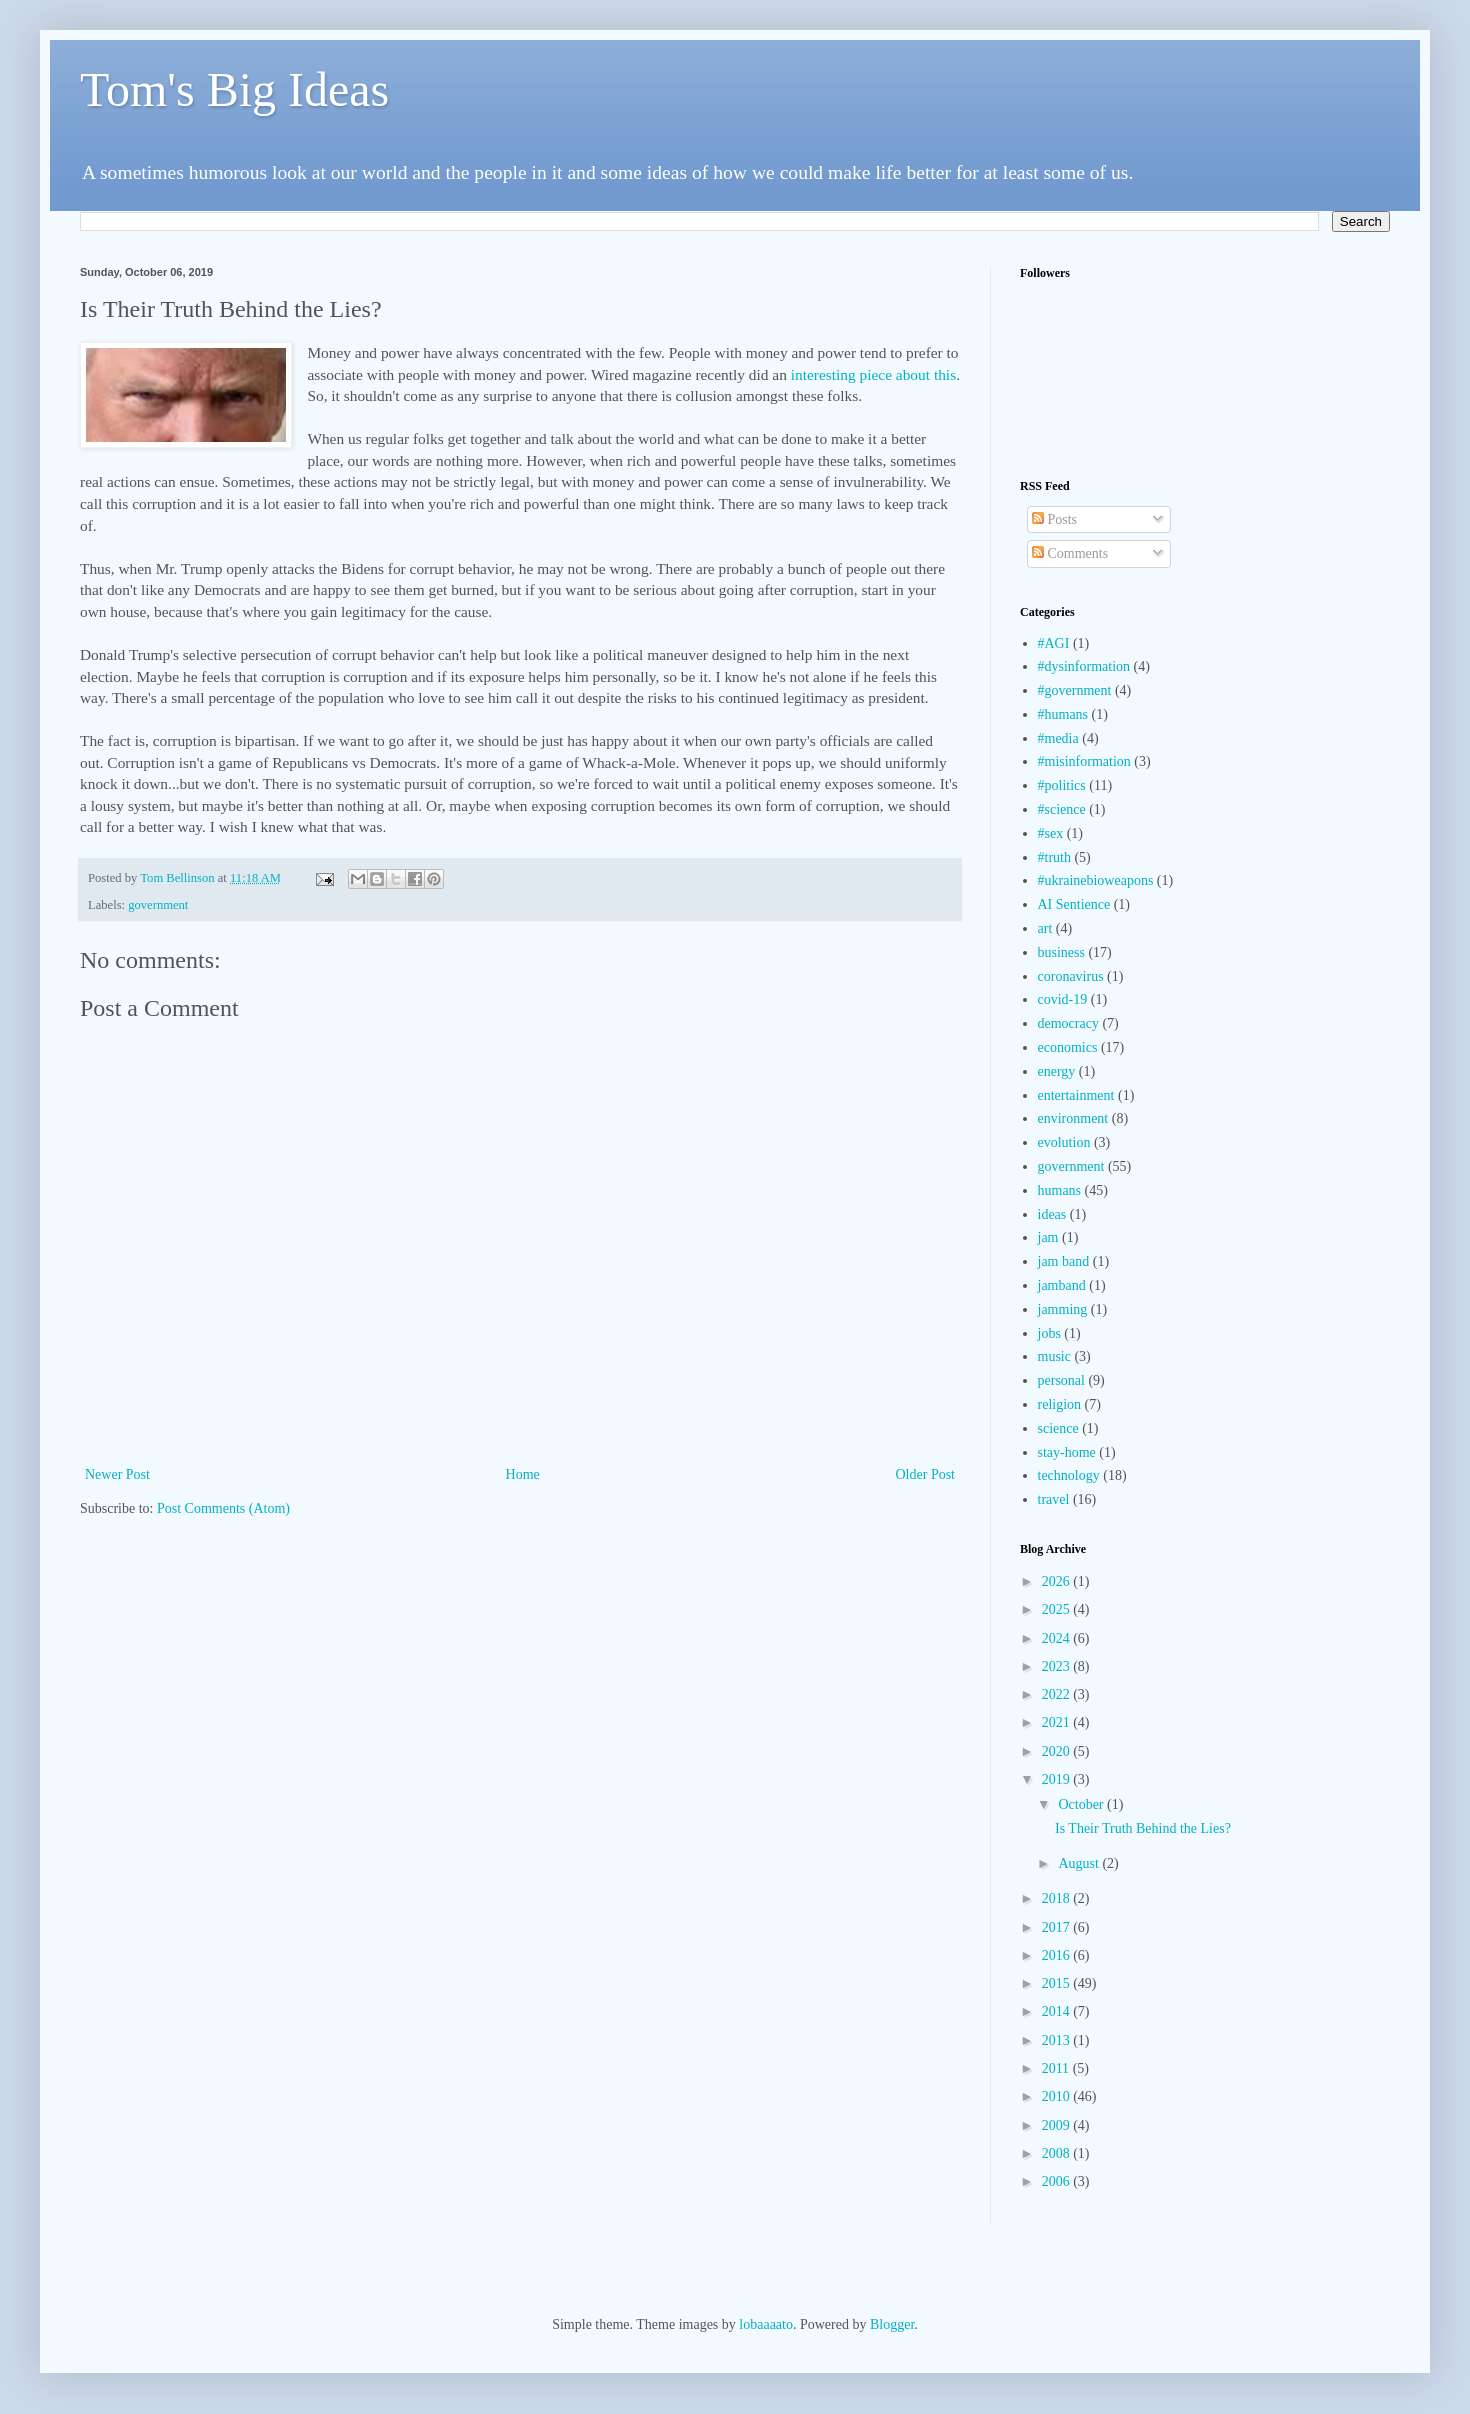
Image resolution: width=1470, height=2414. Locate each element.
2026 (1058, 1581)
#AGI (1054, 643)
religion (1060, 1404)
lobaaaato (766, 2324)
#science (1062, 809)
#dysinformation (1084, 666)
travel (1054, 1499)
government (158, 905)
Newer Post (117, 1474)
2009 (1058, 2125)
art (1045, 928)
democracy (1068, 1023)
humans (1060, 1190)
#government (1075, 690)
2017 (1058, 1927)
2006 (1058, 2181)
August (1080, 1863)
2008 (1058, 2153)
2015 (1058, 1983)
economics (1068, 1047)
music (1054, 1356)
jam (1048, 1237)
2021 (1058, 1722)
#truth (1054, 857)
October (1082, 1804)
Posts (1054, 519)
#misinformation (1084, 761)
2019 (1058, 1779)
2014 (1058, 2011)
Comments (1070, 553)
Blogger (892, 2324)
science (1058, 1428)
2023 (1058, 1666)
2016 (1058, 1955)
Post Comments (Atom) (223, 1508)
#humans (1063, 714)
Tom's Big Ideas (234, 89)
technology (1069, 1475)
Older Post (926, 1474)
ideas (1052, 1214)
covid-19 (1063, 999)
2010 (1058, 2096)
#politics (1062, 785)
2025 (1058, 1609)
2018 (1058, 1898)
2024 (1058, 1638)
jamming (1063, 1309)
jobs (1049, 1333)
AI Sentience (1074, 904)
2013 (1058, 2040)
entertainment (1076, 1095)
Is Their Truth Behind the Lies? (1143, 1828)
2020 (1058, 1751)
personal (1061, 1380)
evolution (1064, 1142)
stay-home (1067, 1452)
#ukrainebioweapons (1096, 880)
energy (1057, 1071)
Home (523, 1474)
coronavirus (1071, 976)
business (1061, 952)
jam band (1064, 1261)
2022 (1058, 1694)
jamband (1062, 1285)
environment (1073, 1118)
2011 (1057, 2068)
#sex (1051, 833)
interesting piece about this (873, 374)
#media (1058, 738)
